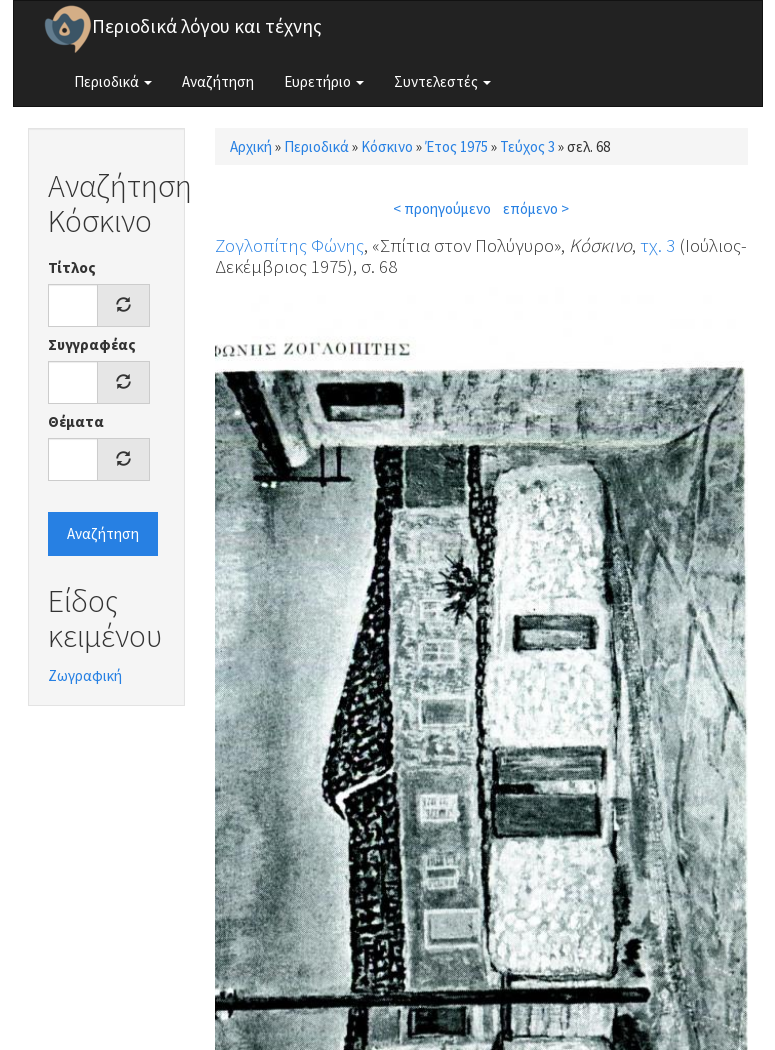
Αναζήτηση (218, 81)
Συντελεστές (442, 81)
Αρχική (251, 146)
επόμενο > (536, 208)
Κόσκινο (387, 146)
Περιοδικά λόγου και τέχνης (207, 26)
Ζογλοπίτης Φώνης (289, 245)
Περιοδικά (113, 81)
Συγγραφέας (92, 344)
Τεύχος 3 (527, 146)
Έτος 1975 (456, 146)
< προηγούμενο (442, 208)
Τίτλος (72, 267)
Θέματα (76, 421)
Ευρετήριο (324, 81)
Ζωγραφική (85, 675)
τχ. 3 (657, 245)
